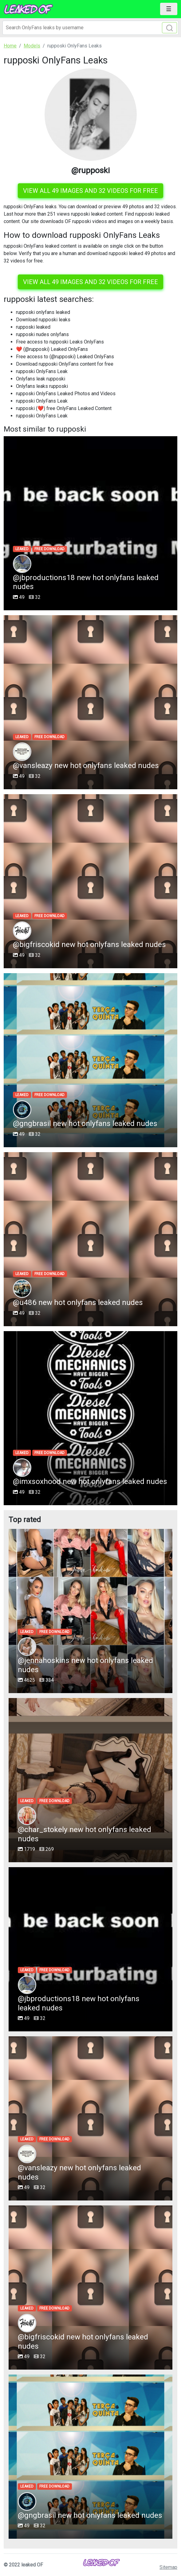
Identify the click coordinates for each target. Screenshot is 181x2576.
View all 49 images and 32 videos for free (90, 190)
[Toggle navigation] (168, 9)
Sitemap (168, 2567)
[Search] (90, 28)
